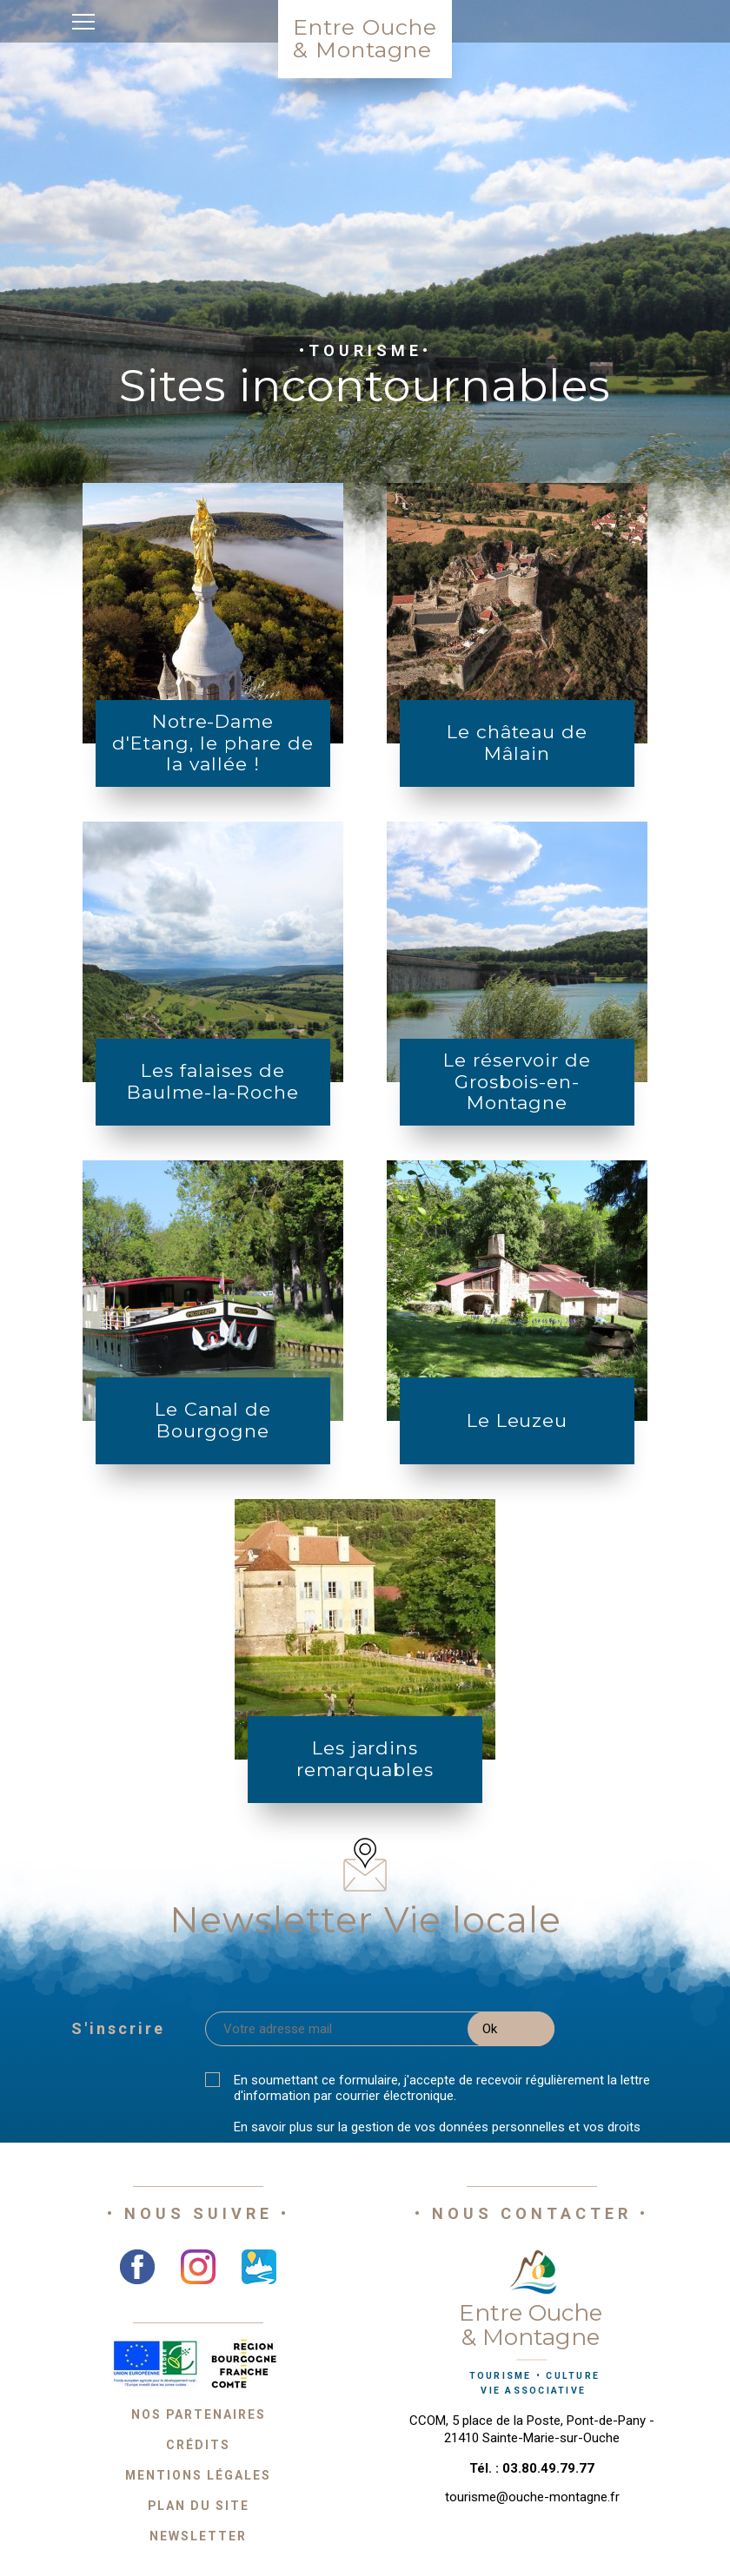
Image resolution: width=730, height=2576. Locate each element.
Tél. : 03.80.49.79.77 (531, 2468)
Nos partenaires (198, 2414)
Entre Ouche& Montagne (365, 38)
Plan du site (198, 2506)
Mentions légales (198, 2475)
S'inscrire (118, 2028)
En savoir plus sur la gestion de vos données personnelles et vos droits (437, 2127)
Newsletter (198, 2536)
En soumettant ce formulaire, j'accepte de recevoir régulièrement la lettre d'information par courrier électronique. (442, 2088)
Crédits (198, 2445)
